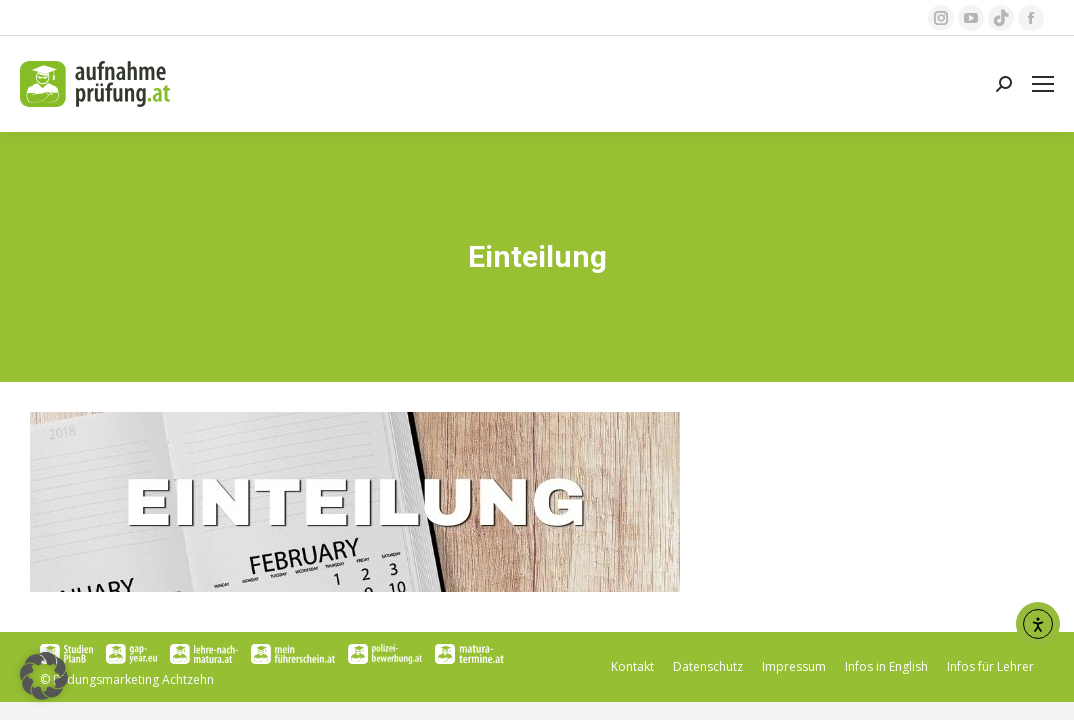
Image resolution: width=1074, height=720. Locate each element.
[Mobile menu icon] (1043, 84)
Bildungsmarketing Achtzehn (133, 679)
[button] (44, 676)
